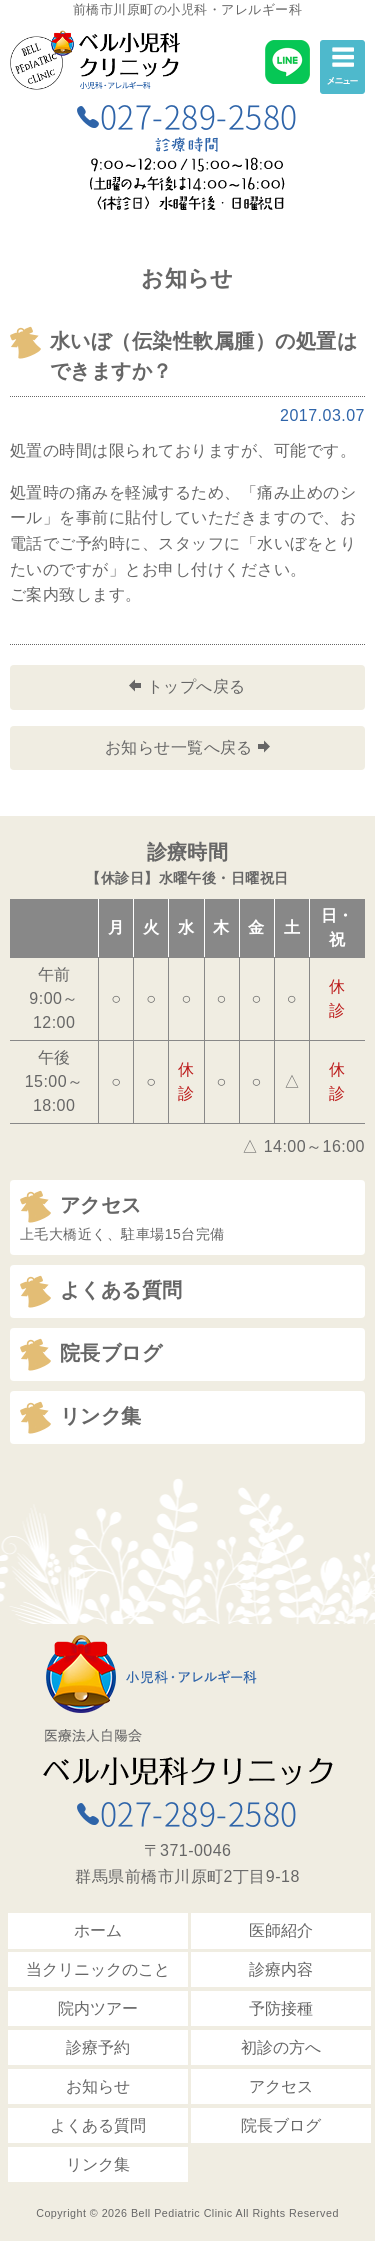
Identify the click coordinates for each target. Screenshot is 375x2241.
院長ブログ (281, 2125)
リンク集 (98, 2164)
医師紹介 (281, 1930)
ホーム (98, 1930)
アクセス (281, 2086)
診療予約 (98, 2047)
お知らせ (98, 2086)
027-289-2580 (187, 115)
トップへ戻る (187, 686)
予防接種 (281, 2008)
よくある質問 (98, 2125)
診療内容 (281, 1969)
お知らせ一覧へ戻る (188, 747)
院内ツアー (98, 2008)
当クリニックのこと (98, 1969)
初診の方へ (281, 2047)
